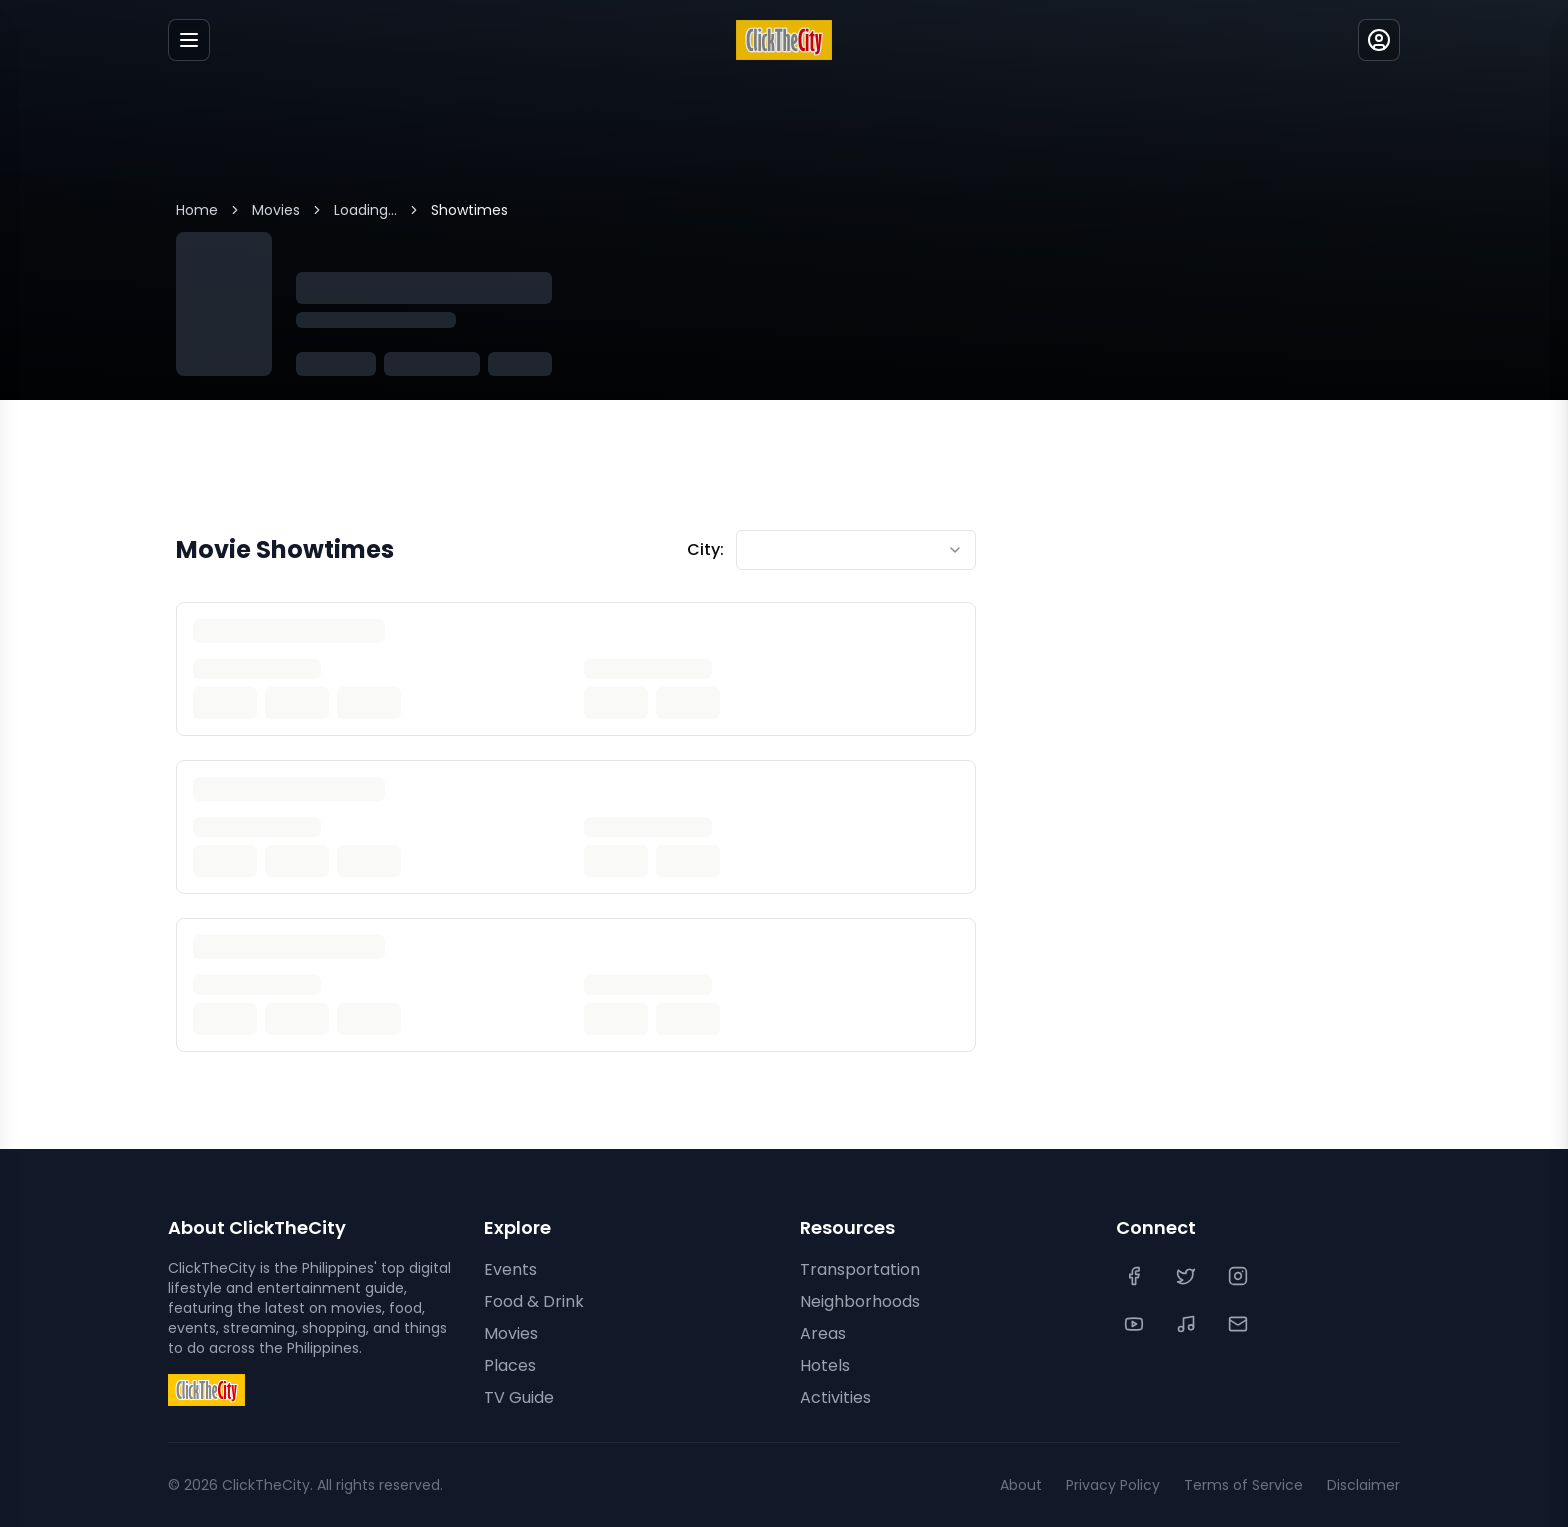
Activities (835, 1397)
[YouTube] (1136, 1324)
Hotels (825, 1365)
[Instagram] (1240, 1276)
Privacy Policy (1113, 1485)
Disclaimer (1363, 1485)
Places (510, 1365)
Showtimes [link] (469, 210)
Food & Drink (534, 1301)
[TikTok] (1188, 1324)
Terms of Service (1243, 1485)
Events (510, 1269)
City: (705, 549)
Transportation (860, 1269)
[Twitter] (1188, 1276)
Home (197, 210)
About (1021, 1485)
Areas (823, 1333)
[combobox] (856, 550)
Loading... (365, 210)
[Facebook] (1136, 1276)
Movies (276, 210)
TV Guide (519, 1397)
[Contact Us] (1240, 1324)
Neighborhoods (860, 1301)
